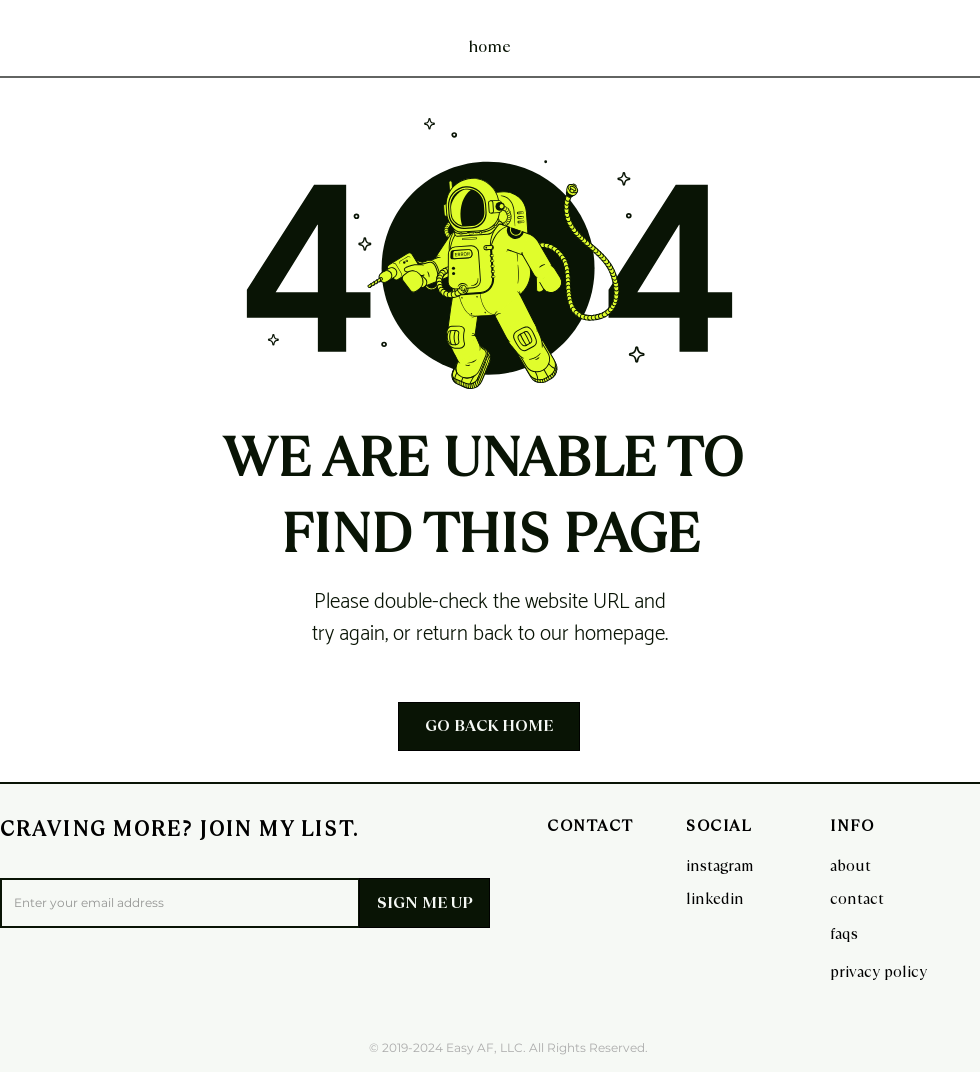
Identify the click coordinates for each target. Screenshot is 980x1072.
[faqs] (856, 933)
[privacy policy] (878, 971)
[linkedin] (715, 898)
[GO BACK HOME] (489, 726)
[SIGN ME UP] (424, 903)
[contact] (857, 898)
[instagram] (720, 865)
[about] (856, 865)
